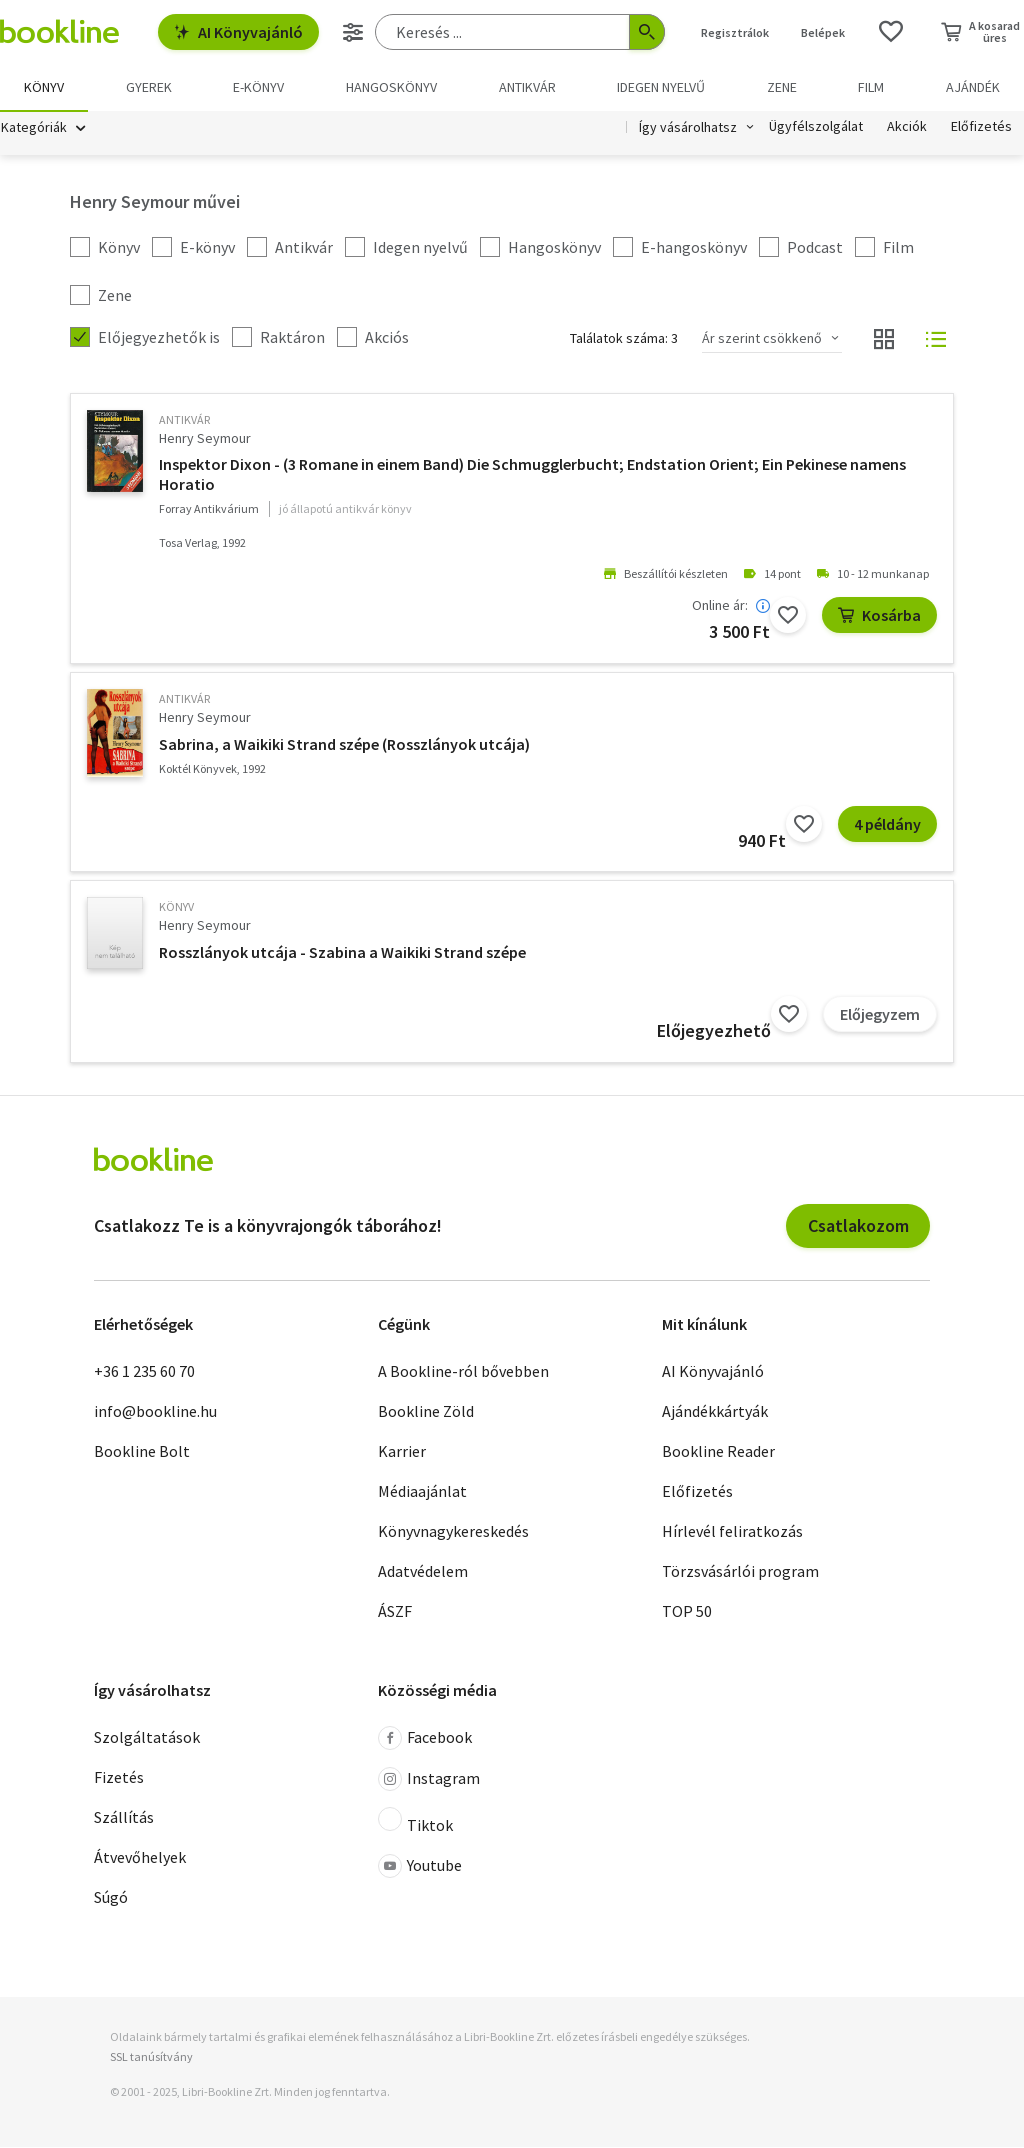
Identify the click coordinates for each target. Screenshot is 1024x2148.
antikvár (184, 420)
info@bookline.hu (155, 1412)
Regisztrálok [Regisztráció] (735, 32)
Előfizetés (981, 128)
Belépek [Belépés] (823, 32)
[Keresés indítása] (647, 32)
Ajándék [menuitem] (973, 87)
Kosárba (879, 616)
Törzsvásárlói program (740, 1572)
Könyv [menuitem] (44, 87)
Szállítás (124, 1819)
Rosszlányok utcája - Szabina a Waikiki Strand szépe (342, 953)
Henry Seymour (205, 439)
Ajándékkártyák (715, 1412)
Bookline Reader (718, 1452)
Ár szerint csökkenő (762, 339)
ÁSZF (395, 1612)
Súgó (111, 1899)
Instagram (429, 1781)
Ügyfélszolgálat (816, 128)
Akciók (907, 128)
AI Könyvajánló (238, 32)
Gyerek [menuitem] (149, 87)
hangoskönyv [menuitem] (391, 87)
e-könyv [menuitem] (258, 87)
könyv (176, 907)
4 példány (887, 825)
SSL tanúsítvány (151, 2057)
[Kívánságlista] (891, 32)
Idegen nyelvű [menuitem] (661, 87)
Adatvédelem (423, 1572)
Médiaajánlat (422, 1492)
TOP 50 (687, 1612)
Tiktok (415, 1823)
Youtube (420, 1868)
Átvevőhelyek (140, 1859)
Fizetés (119, 1779)
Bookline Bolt (142, 1452)
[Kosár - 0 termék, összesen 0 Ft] (980, 32)
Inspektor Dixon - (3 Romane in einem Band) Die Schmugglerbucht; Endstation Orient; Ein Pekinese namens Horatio (532, 475)
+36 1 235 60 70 (144, 1372)
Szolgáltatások (147, 1739)
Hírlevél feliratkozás (732, 1532)
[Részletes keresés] (353, 32)
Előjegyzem (880, 1015)
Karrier (402, 1452)
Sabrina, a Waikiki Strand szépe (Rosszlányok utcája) (344, 745)
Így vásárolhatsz (688, 128)
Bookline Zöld (426, 1412)
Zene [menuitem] (782, 87)
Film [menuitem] (871, 87)
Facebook (425, 1740)
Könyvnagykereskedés (453, 1532)
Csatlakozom (858, 1226)
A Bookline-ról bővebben (463, 1372)
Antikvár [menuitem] (527, 87)
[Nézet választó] (884, 340)
